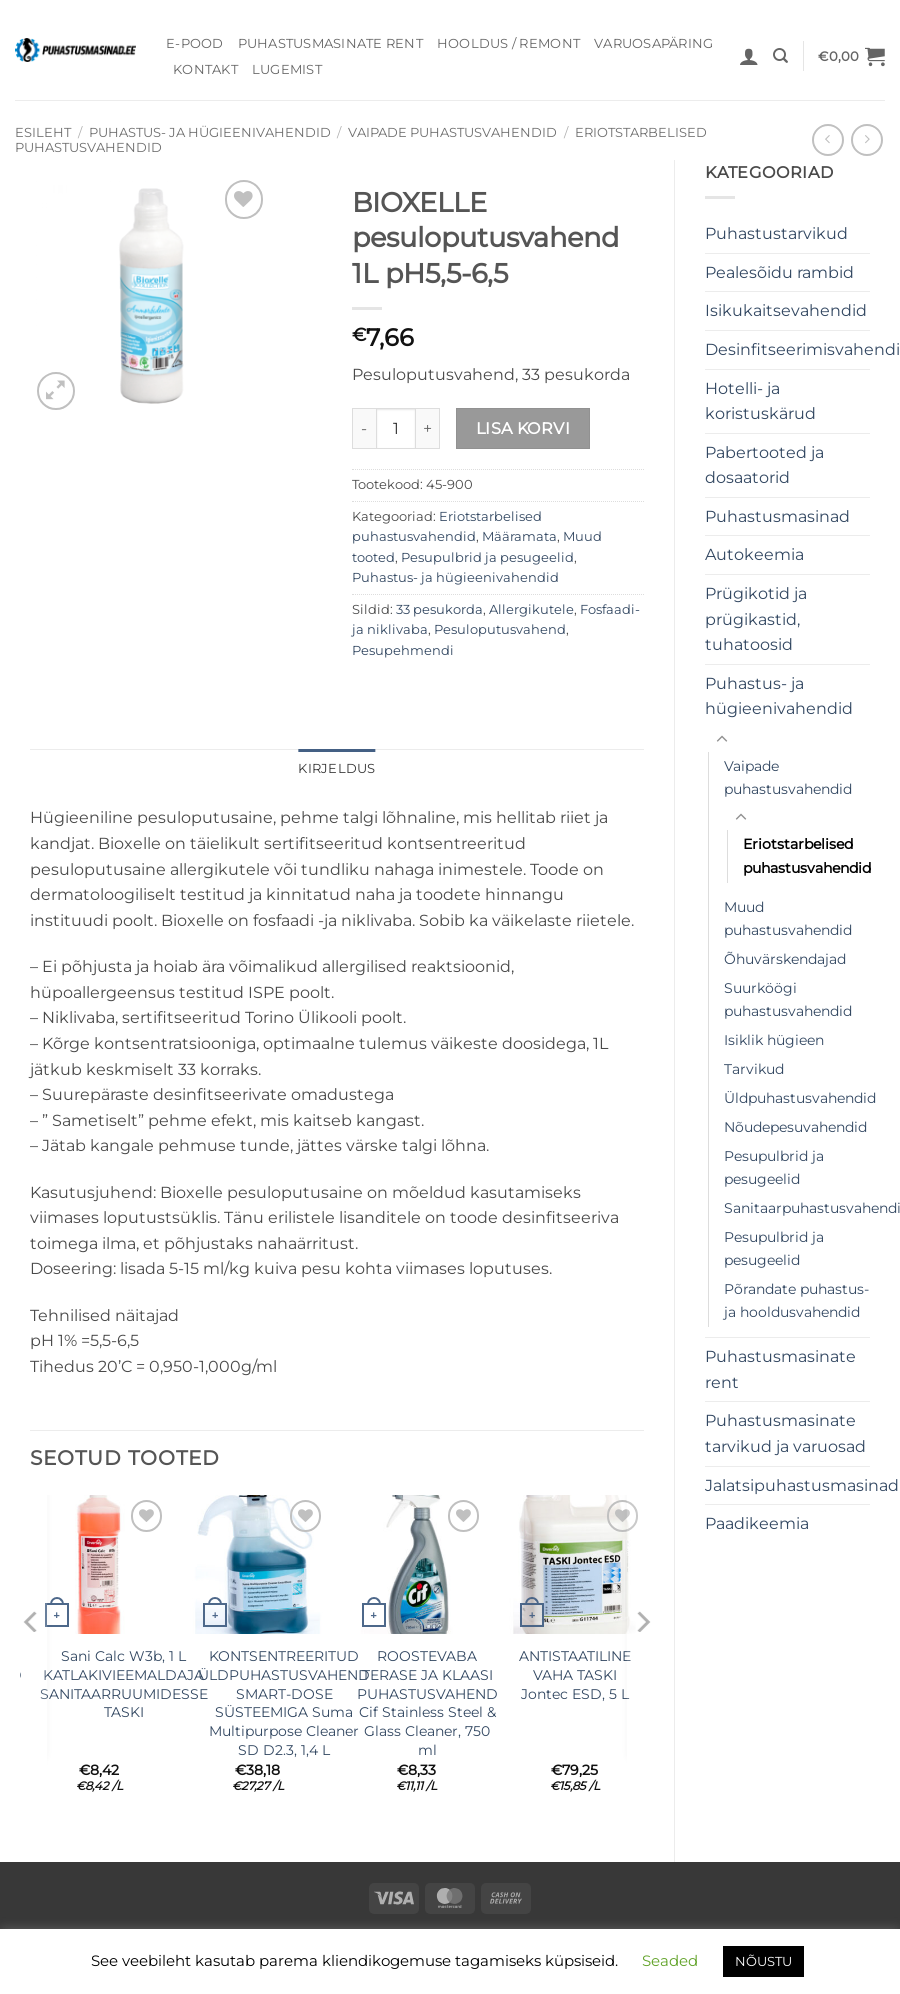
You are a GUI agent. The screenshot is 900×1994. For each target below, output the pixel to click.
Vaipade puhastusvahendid (452, 132)
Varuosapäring (653, 43)
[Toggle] (722, 740)
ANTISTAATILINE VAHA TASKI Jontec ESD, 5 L (575, 1674)
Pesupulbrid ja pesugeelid (774, 1167)
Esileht (43, 132)
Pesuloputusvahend (500, 629)
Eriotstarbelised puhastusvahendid (807, 855)
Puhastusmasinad (777, 516)
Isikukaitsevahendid (786, 310)
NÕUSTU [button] (763, 1961)
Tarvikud (754, 1069)
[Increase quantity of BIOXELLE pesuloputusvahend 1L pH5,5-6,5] (428, 428)
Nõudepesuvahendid (795, 1127)
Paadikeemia (757, 1523)
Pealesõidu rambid (779, 272)
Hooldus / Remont (508, 43)
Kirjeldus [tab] (336, 768)
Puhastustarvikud (776, 233)
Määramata (519, 536)
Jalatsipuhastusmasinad (802, 1485)
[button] (749, 56)
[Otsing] (780, 56)
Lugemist (287, 69)
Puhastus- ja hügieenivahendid (210, 132)
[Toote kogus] (396, 428)
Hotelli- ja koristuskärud (760, 401)
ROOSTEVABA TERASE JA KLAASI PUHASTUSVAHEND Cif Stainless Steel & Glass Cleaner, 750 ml (427, 1703)
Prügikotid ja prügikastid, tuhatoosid (756, 619)
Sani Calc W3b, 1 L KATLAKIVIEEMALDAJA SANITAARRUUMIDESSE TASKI (124, 1684)
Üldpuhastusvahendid (800, 1098)
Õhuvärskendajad (785, 959)
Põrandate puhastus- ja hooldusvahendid (796, 1300)
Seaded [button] (670, 1960)
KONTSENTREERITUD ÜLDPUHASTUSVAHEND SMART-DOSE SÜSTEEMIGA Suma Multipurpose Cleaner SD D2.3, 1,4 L (284, 1703)
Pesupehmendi (403, 650)
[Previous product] (866, 139)
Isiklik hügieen (774, 1040)
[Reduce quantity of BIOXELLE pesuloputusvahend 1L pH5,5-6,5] (364, 428)
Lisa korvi (523, 428)
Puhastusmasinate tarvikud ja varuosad (785, 1433)
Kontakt (205, 69)
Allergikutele (531, 609)
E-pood (195, 43)
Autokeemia (754, 554)
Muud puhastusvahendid (788, 918)
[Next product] (827, 139)
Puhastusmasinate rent (330, 43)
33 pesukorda (439, 609)
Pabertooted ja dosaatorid (764, 465)
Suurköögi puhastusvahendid (788, 999)
